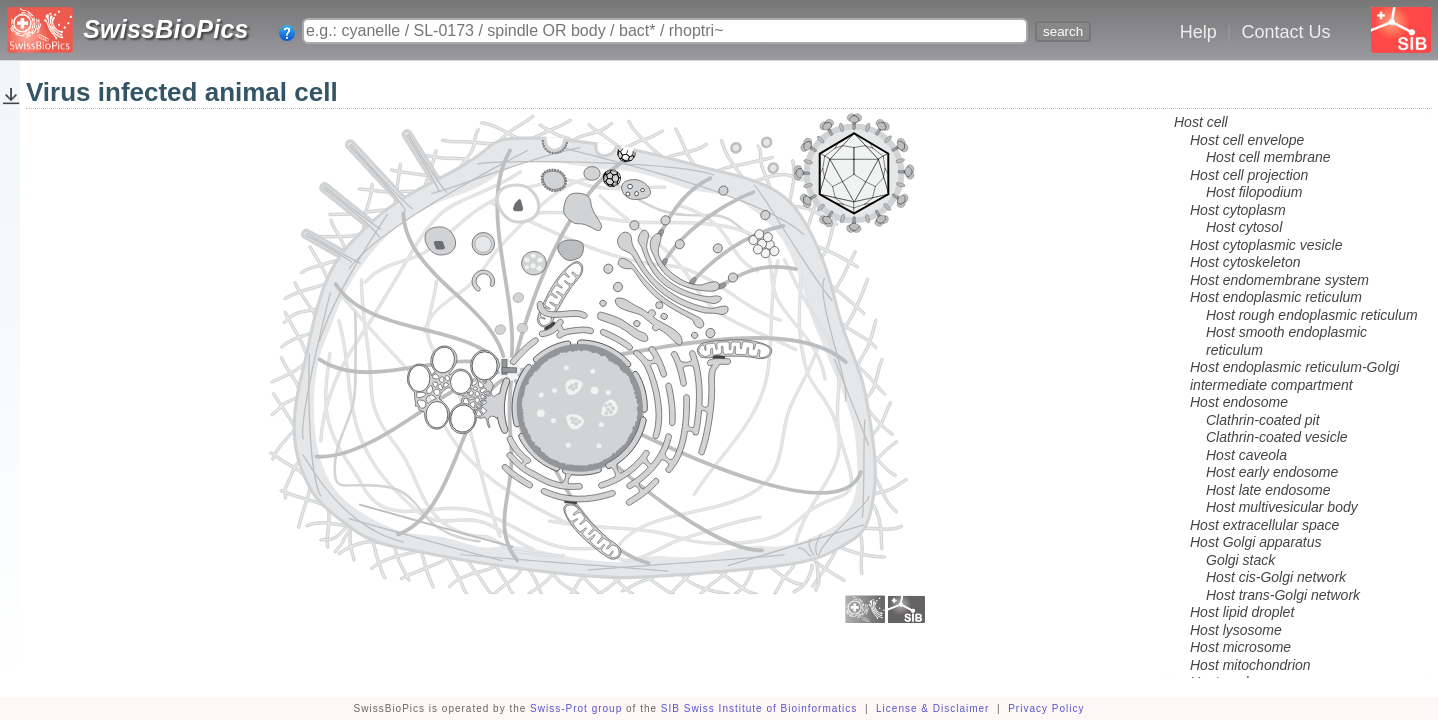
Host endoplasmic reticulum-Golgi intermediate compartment (1294, 376)
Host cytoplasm (1238, 210)
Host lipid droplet (1242, 612)
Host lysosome (1236, 630)
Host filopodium (1254, 192)
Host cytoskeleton (1245, 262)
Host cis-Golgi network (1276, 577)
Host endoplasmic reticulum (1276, 297)
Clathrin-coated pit (1263, 420)
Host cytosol (1244, 227)
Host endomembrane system (1279, 280)
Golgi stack (1240, 560)
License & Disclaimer (932, 708)
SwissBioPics (166, 29)
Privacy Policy (1046, 708)
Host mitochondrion (1250, 665)
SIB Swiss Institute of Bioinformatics (759, 708)
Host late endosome (1268, 490)
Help (1198, 32)
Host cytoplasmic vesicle (1266, 245)
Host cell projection (1249, 175)
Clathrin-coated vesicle (1277, 437)
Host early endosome (1272, 472)
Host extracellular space (1264, 525)
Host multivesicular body (1282, 507)
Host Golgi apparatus (1256, 542)
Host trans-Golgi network (1283, 595)
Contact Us (1285, 32)
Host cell (1201, 122)
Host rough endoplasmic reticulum (1312, 315)
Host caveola (1246, 455)
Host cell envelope (1247, 140)
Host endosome (1239, 402)
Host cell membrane (1268, 157)
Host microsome (1240, 647)
